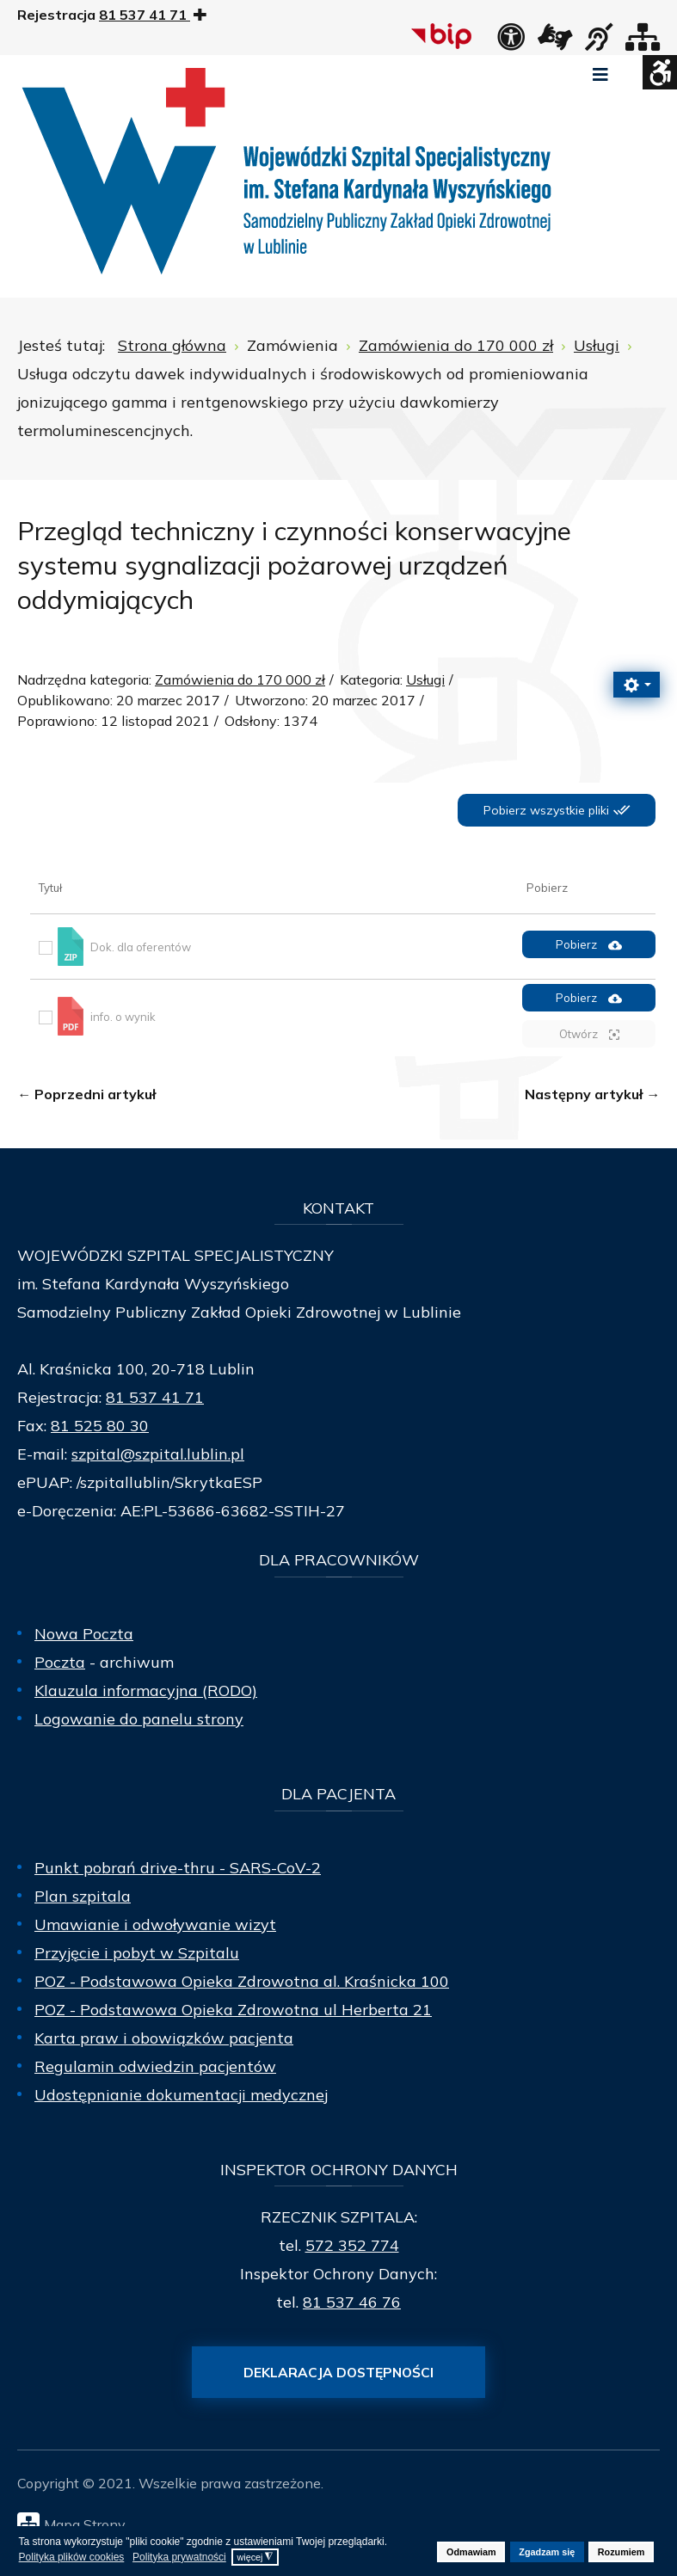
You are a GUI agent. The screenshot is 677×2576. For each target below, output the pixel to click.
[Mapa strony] (642, 42)
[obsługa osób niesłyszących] (598, 42)
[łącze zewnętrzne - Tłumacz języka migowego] (555, 42)
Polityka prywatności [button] (179, 2557)
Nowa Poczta (83, 1634)
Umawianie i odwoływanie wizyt (155, 1924)
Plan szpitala (82, 1896)
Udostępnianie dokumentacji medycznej (181, 2095)
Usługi (425, 679)
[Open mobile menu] (600, 74)
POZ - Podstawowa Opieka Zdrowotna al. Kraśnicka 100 (241, 1981)
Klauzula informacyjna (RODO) (145, 1690)
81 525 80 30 (100, 1426)
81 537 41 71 (155, 1397)
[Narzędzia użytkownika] (636, 685)
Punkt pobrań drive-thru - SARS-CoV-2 (177, 1868)
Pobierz (589, 945)
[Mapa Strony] (342, 2523)
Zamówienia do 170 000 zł (240, 679)
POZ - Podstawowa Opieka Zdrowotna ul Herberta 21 (233, 2010)
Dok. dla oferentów (140, 947)
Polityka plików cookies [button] (72, 2557)
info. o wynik (123, 1016)
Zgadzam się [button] (547, 2552)
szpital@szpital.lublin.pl (157, 1454)
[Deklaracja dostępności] (511, 42)
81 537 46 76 (352, 2302)
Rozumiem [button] (621, 2552)
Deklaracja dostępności (338, 2372)
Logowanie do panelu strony (138, 1719)
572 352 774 (352, 2245)
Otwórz (589, 1034)
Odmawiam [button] (471, 2552)
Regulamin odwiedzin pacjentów (155, 2066)
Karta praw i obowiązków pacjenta (163, 2038)
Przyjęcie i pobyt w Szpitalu (136, 1953)
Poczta (59, 1662)
